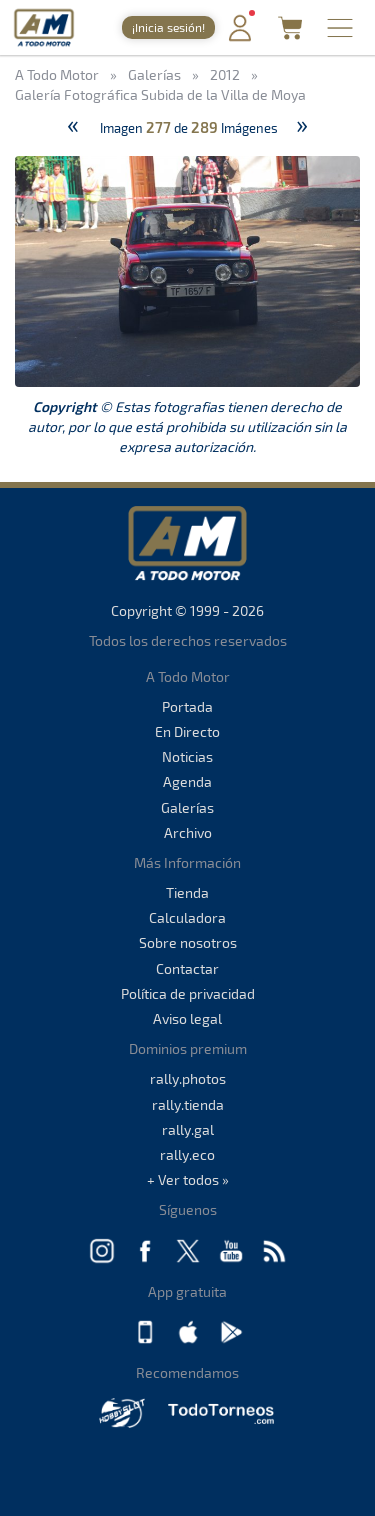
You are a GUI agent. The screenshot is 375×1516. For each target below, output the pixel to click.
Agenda (187, 781)
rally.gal (188, 1129)
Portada (187, 706)
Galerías (187, 807)
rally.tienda (188, 1104)
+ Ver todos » (188, 1179)
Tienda (187, 892)
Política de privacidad (188, 993)
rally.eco (187, 1154)
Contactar (187, 968)
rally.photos (188, 1078)
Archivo (188, 832)
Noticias (187, 756)
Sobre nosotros (188, 942)
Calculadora (187, 917)
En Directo (187, 731)
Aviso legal (187, 1018)
